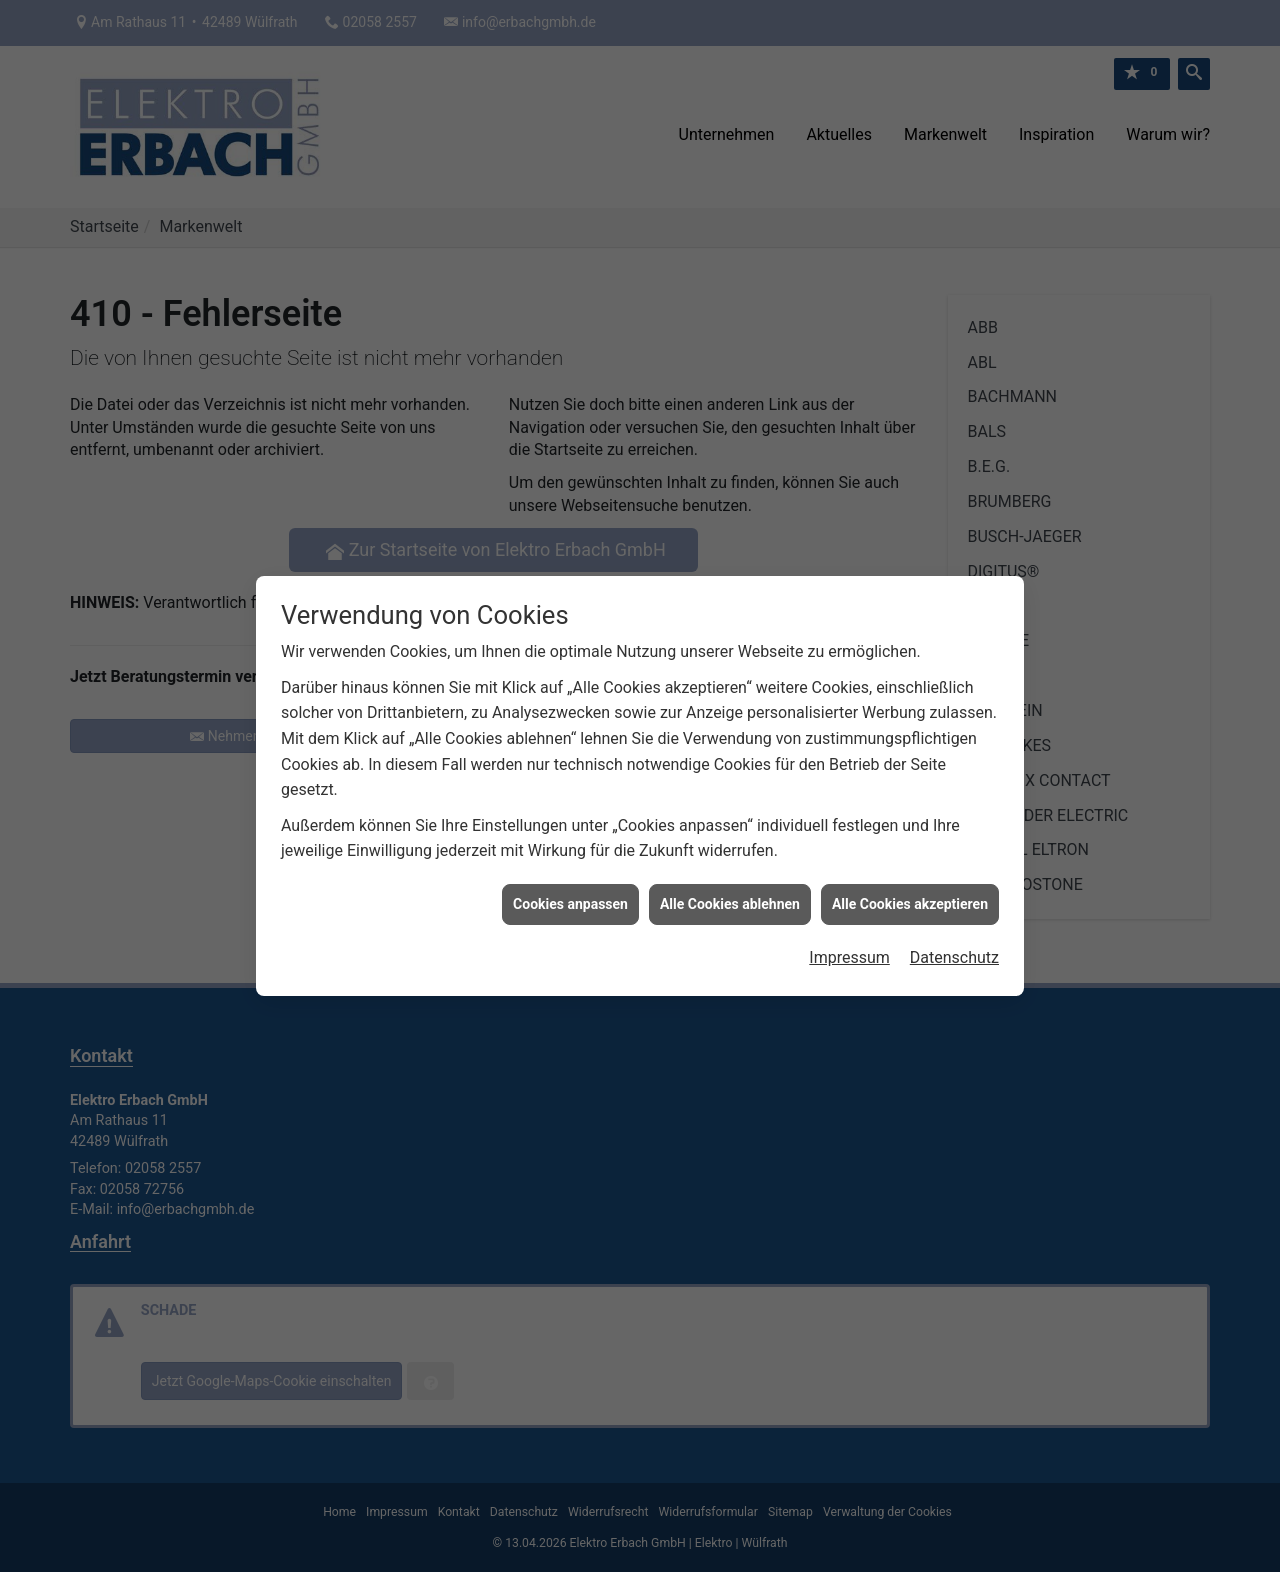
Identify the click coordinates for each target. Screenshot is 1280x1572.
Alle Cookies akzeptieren (910, 887)
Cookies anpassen (570, 887)
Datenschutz (954, 941)
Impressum (849, 941)
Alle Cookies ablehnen (730, 887)
